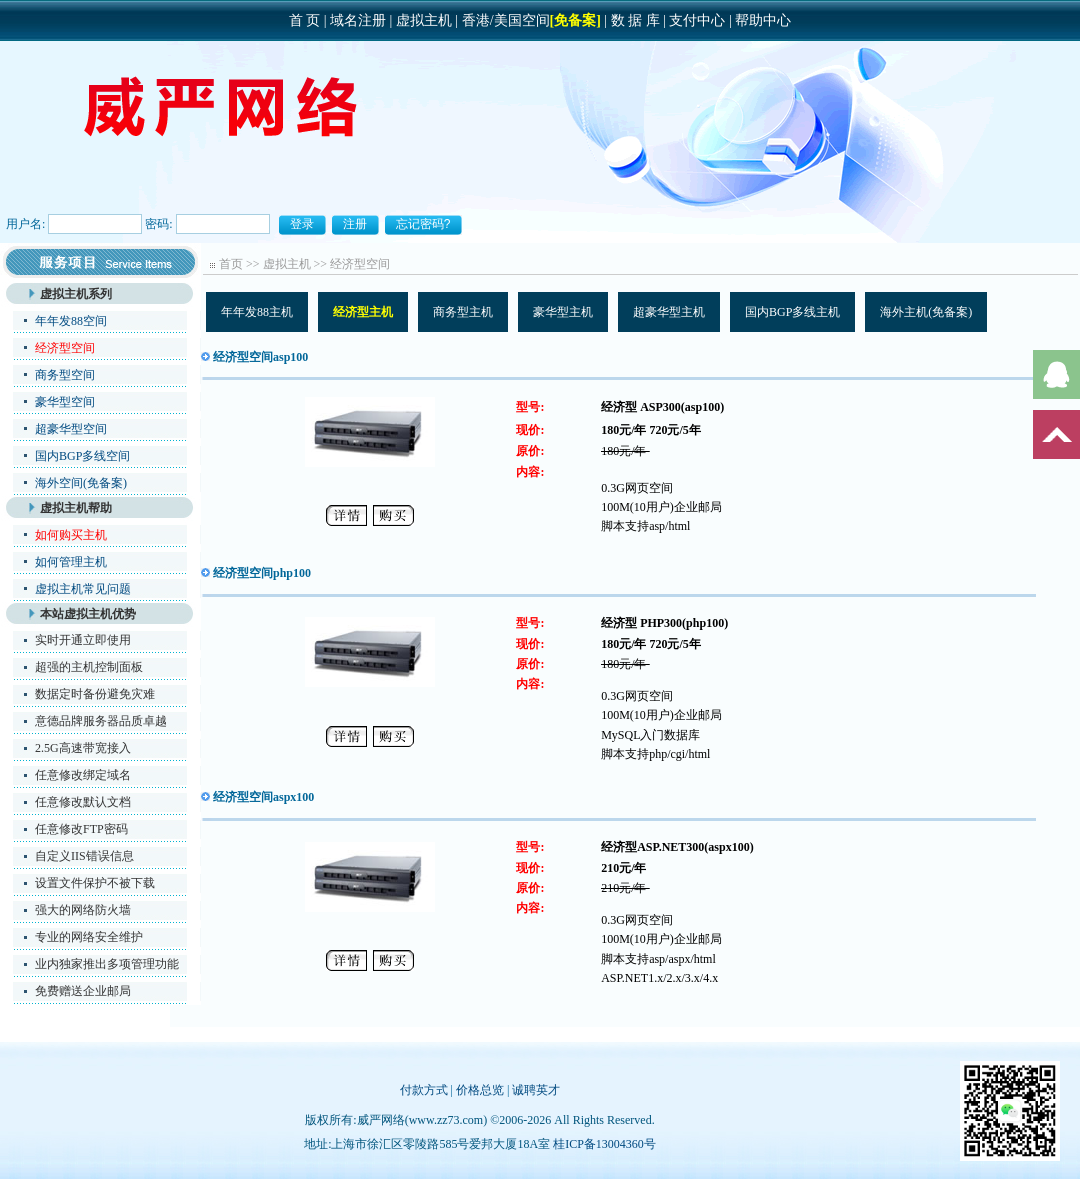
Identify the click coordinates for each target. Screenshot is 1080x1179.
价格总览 (480, 1090)
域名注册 (358, 20)
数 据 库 (635, 20)
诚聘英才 (536, 1090)
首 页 (305, 20)
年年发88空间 (71, 321)
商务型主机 (463, 312)
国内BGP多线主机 (792, 312)
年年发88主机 (257, 312)
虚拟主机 (424, 20)
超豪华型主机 (669, 312)
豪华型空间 (65, 402)
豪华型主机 (563, 312)
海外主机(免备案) (926, 312)
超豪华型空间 (71, 429)
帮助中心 (763, 20)
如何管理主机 (71, 562)
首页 (231, 264)
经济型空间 (360, 264)
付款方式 (424, 1090)
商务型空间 (65, 375)
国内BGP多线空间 (82, 456)
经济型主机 (363, 312)
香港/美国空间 (506, 20)
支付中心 (697, 20)
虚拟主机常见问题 (83, 589)
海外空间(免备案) (81, 483)
